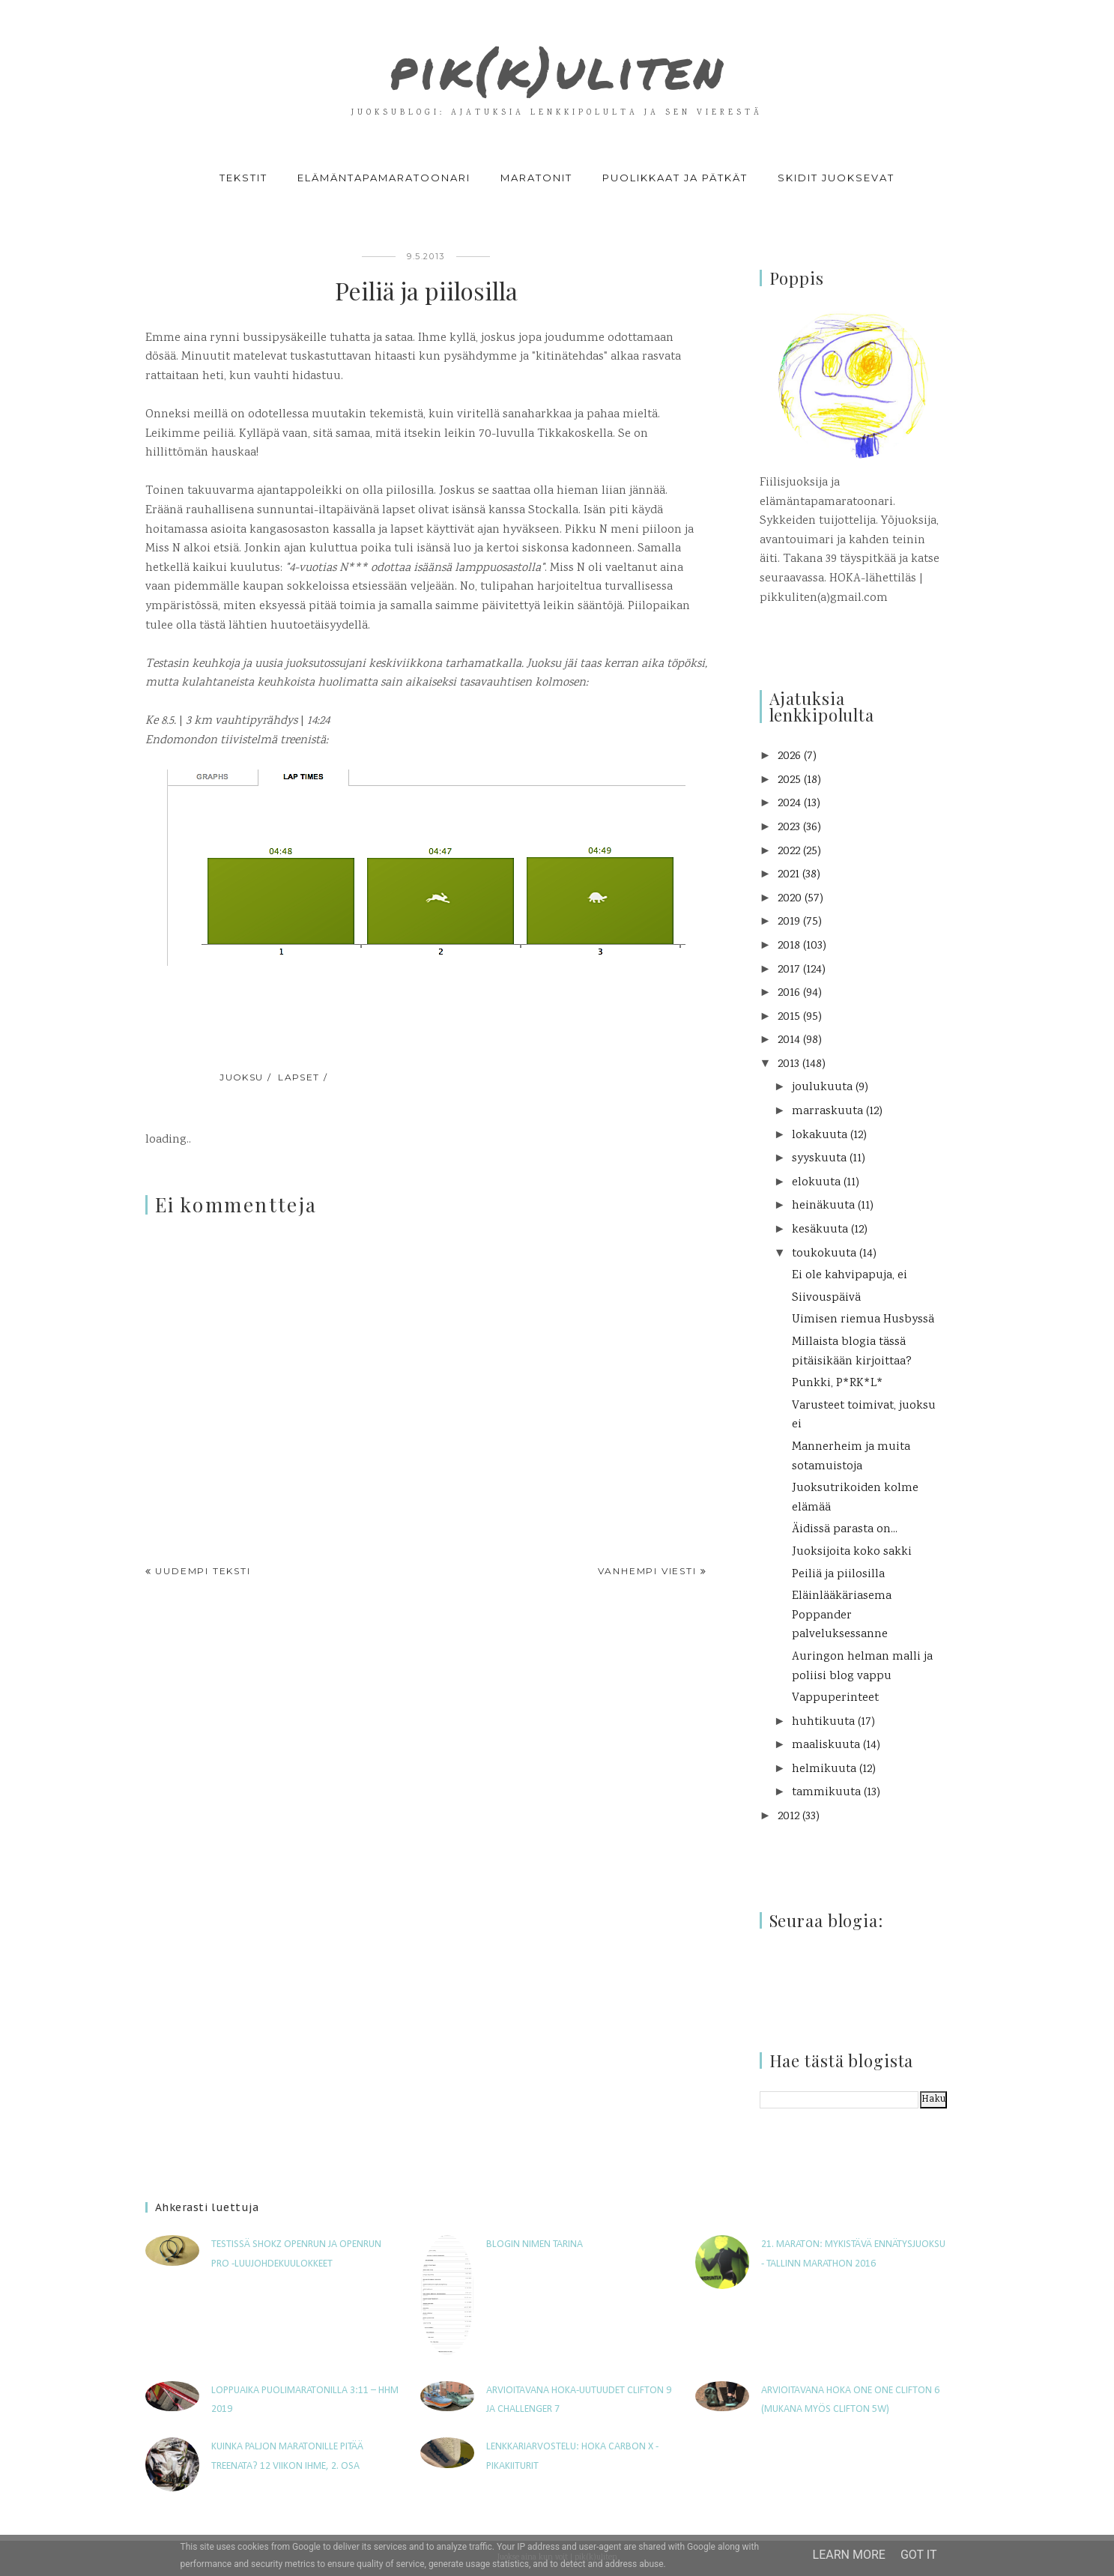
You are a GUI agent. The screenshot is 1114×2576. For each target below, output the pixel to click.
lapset (299, 1077)
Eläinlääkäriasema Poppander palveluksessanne (841, 1615)
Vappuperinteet (835, 1698)
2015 (789, 1017)
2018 (789, 946)
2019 (789, 922)
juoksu (242, 1077)
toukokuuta (824, 1254)
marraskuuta (827, 1111)
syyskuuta (819, 1158)
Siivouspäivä (826, 1298)
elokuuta (816, 1182)
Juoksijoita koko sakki (852, 1552)
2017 (789, 970)
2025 (789, 780)
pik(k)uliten (557, 63)
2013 (788, 1064)
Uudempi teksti (202, 1570)
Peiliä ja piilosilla (838, 1574)
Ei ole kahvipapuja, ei (849, 1275)
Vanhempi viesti (647, 1570)
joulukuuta (822, 1087)
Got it (918, 2555)
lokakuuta (819, 1135)
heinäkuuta (823, 1206)
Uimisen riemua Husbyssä (863, 1319)
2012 (788, 1816)
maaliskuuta (826, 1745)
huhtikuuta (823, 1722)
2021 (788, 874)
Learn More (849, 2555)
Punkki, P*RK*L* (837, 1383)
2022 (789, 851)
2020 (790, 898)
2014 (789, 1040)
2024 (789, 803)
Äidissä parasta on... (844, 1529)
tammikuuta (826, 1792)
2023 (789, 827)
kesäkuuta (820, 1230)
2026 (789, 756)
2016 (789, 993)
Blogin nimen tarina (534, 2244)
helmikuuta (824, 1769)
